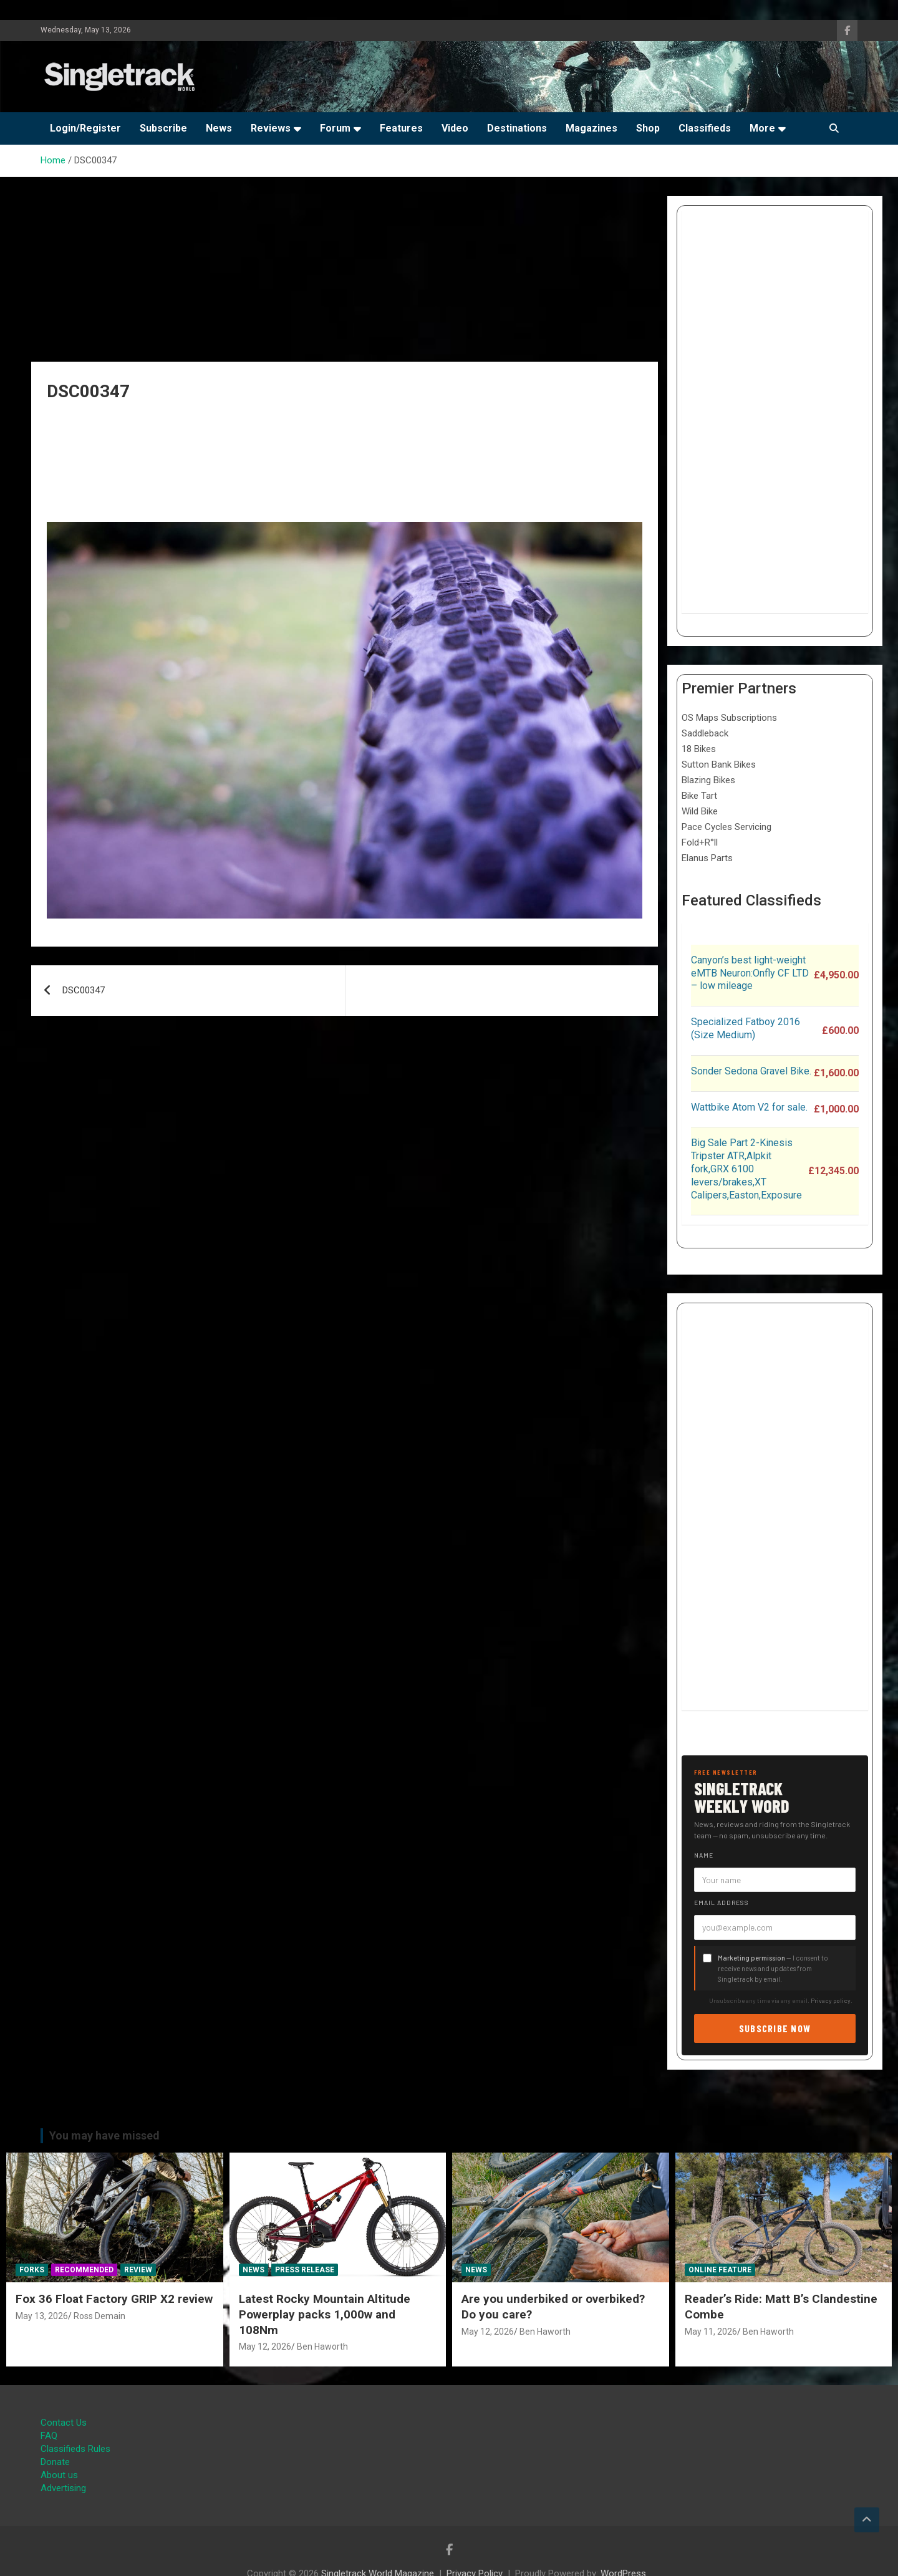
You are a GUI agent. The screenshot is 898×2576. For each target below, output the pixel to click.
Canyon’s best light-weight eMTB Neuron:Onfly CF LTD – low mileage (750, 973)
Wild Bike (700, 811)
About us (59, 2475)
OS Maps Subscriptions (729, 717)
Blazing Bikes (708, 780)
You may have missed (104, 2135)
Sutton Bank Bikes (719, 764)
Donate (55, 2461)
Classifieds (704, 128)
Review (138, 2269)
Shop (648, 128)
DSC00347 (83, 990)
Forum (335, 128)
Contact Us (64, 2422)
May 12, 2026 (265, 2347)
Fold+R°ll (700, 842)
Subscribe (163, 128)
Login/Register (85, 128)
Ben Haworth (322, 2347)
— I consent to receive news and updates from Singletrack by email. (773, 1968)
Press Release (304, 2269)
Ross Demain (99, 2316)
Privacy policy (831, 2000)
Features (401, 128)
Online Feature (719, 2269)
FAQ (49, 2435)
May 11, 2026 (711, 2332)
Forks (31, 2269)
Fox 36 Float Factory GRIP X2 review (114, 2299)
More (762, 128)
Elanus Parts (707, 858)
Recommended (84, 2269)
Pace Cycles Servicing (726, 826)
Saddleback (705, 733)
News (219, 128)
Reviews (271, 128)
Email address (721, 1902)
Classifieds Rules (75, 2448)
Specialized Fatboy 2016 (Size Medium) (745, 1028)
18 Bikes (699, 749)
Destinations (517, 128)
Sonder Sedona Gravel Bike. (751, 1071)
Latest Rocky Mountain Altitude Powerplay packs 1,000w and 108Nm (324, 2314)
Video (455, 128)
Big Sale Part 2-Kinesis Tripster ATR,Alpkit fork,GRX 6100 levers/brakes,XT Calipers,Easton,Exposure (746, 1168)
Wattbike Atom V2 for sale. (749, 1107)
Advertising (63, 2488)
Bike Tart (699, 795)
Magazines (591, 128)
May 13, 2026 (42, 2316)
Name (703, 1855)
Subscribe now (775, 2028)
